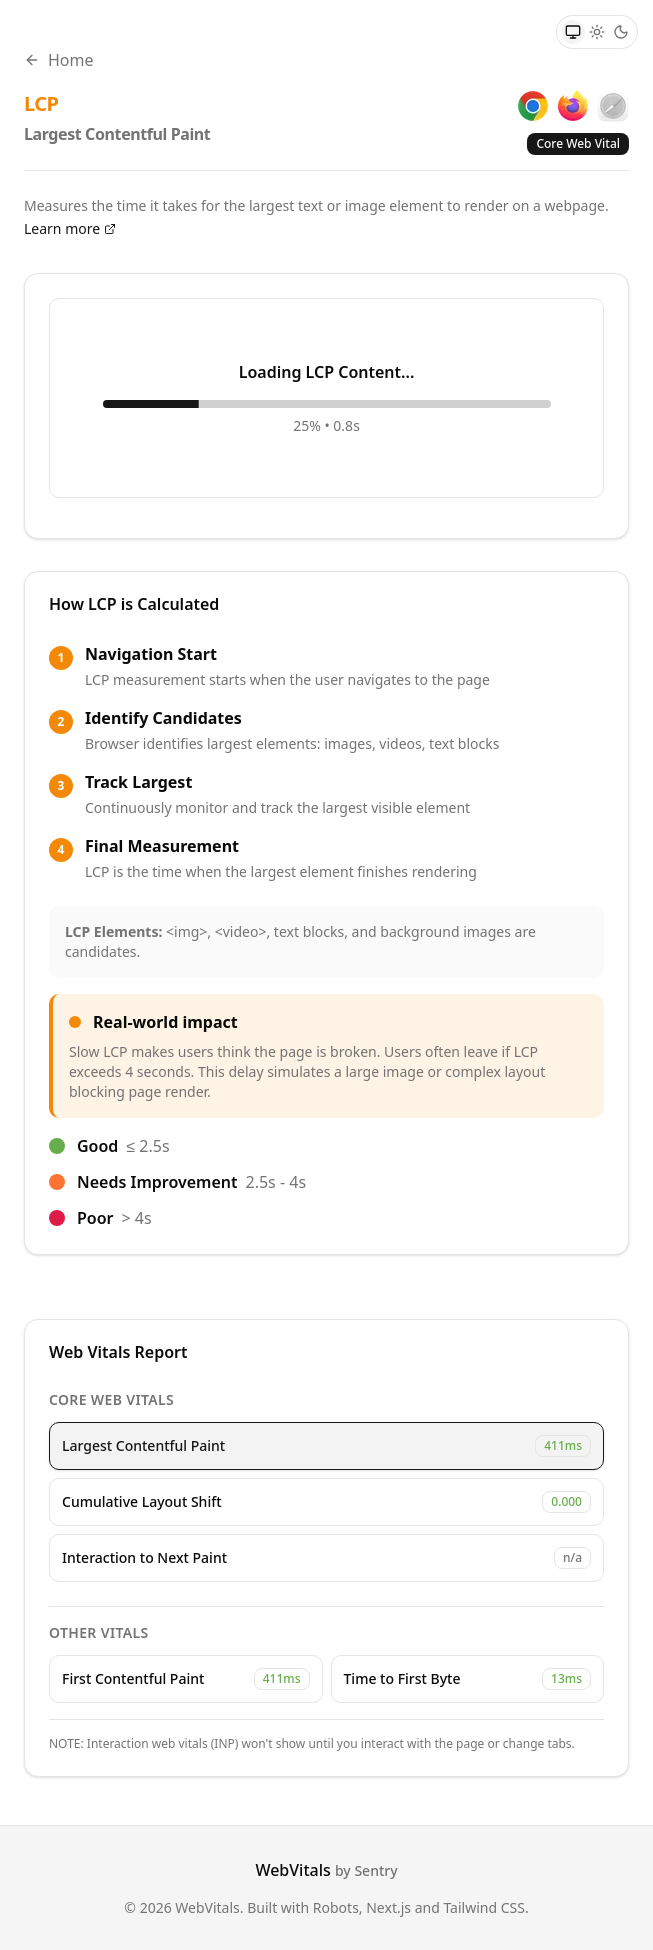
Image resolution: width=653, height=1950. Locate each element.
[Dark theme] (621, 32)
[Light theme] (597, 32)
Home (59, 60)
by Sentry (366, 1870)
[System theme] (573, 32)
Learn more (70, 228)
